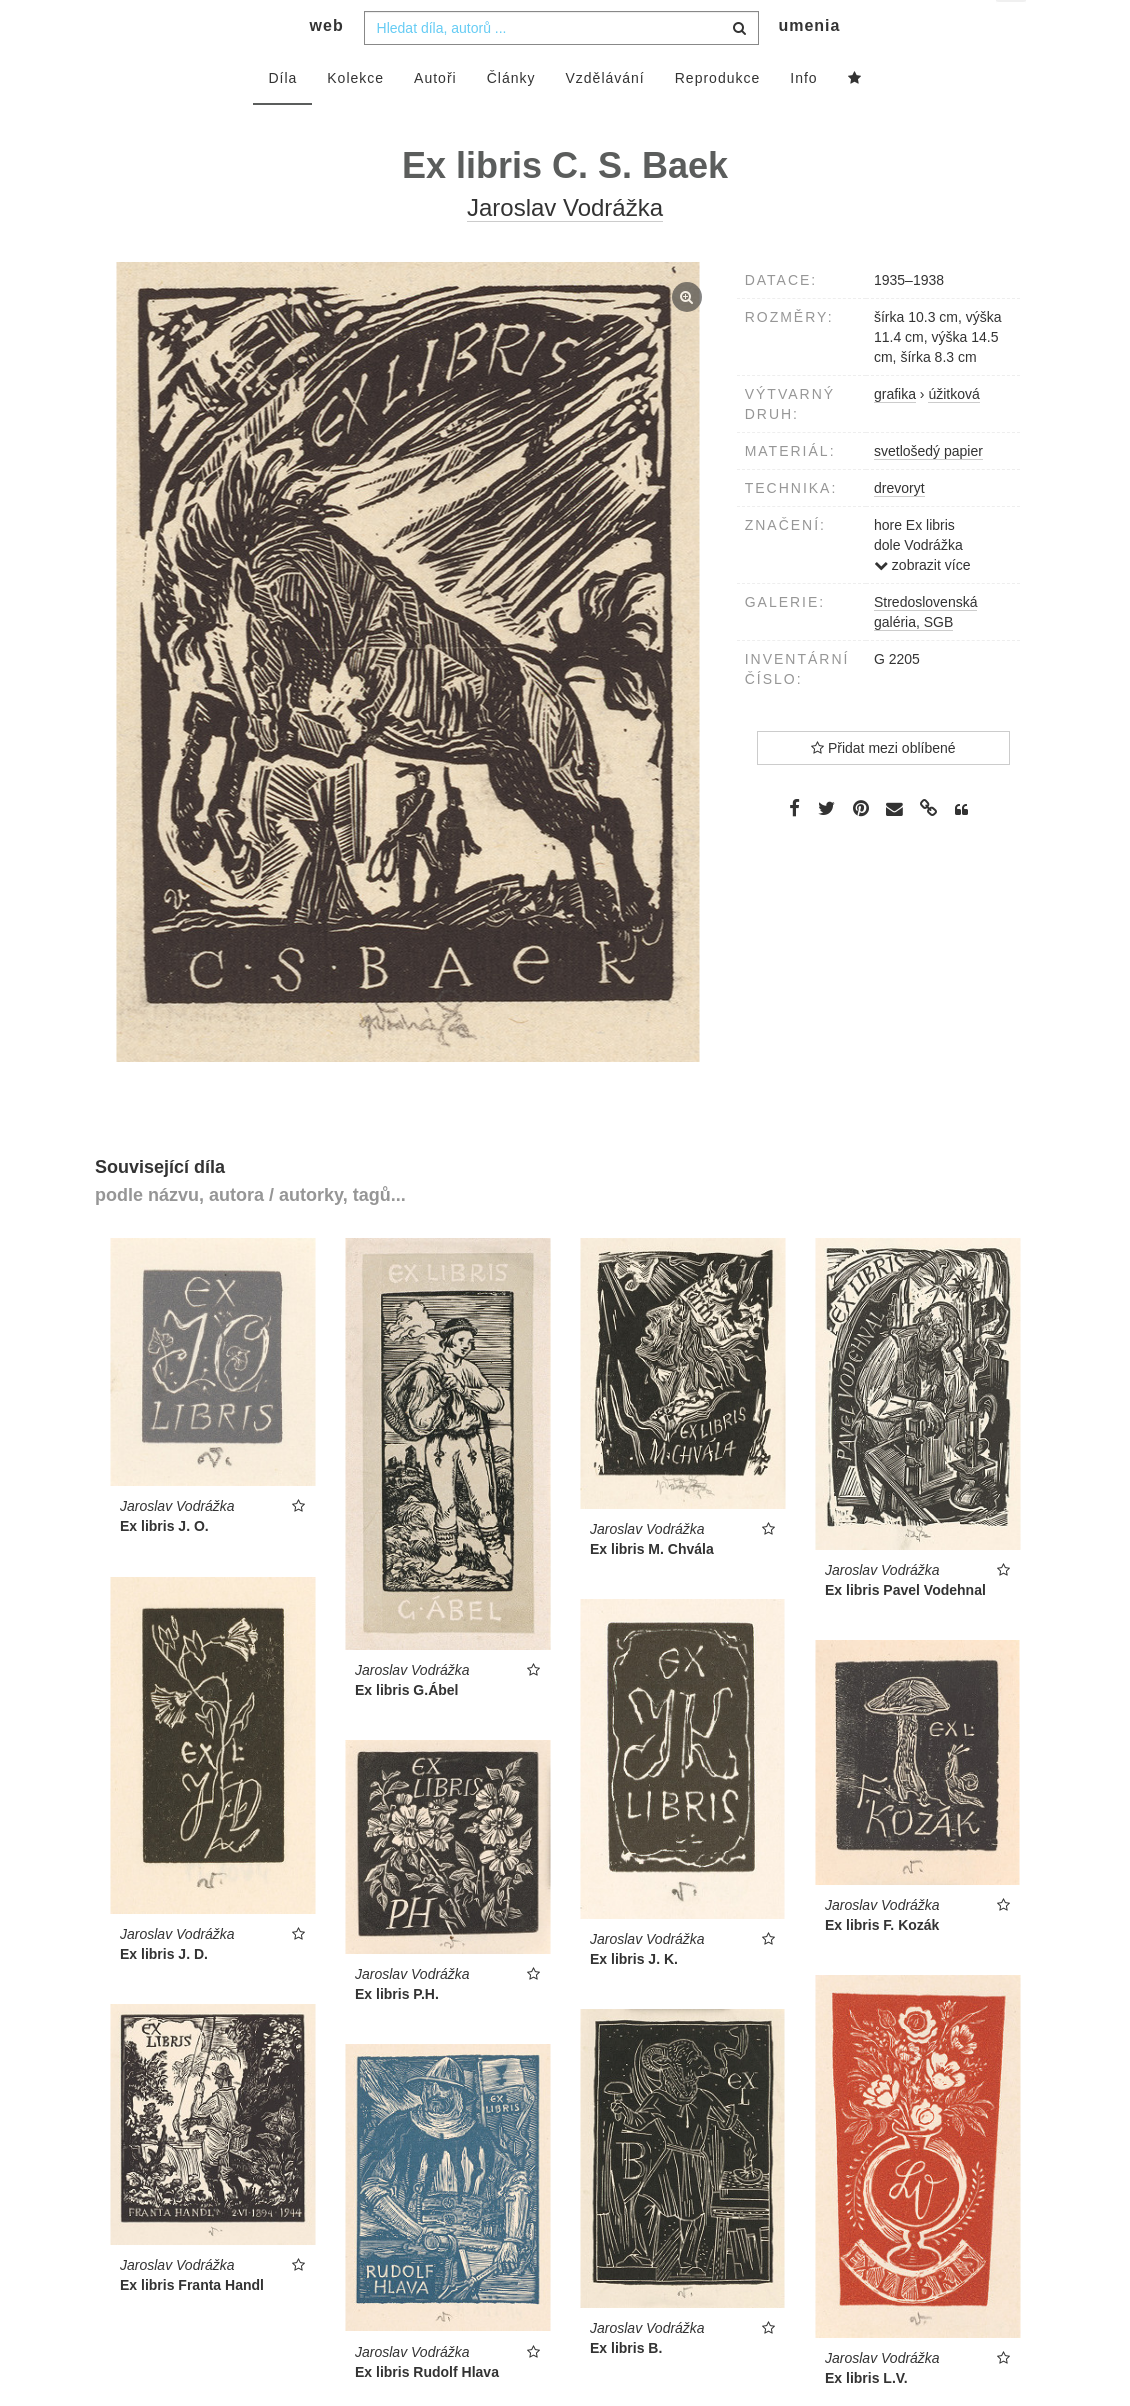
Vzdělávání (604, 117)
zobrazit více (922, 604)
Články (511, 117)
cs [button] (1012, 30)
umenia (809, 65)
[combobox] (561, 67)
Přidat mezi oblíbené (883, 787)
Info (803, 117)
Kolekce (355, 117)
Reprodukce (718, 117)
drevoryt (899, 527)
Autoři (435, 117)
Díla (282, 117)
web (327, 65)
